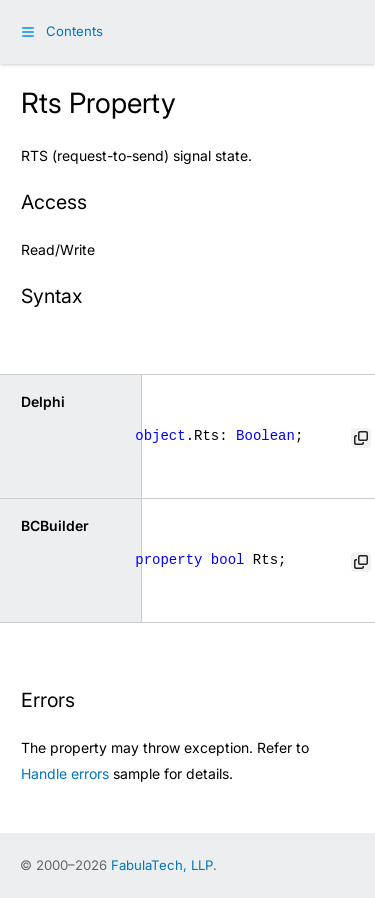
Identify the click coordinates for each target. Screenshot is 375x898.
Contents (74, 31)
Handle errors (65, 773)
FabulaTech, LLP (162, 865)
